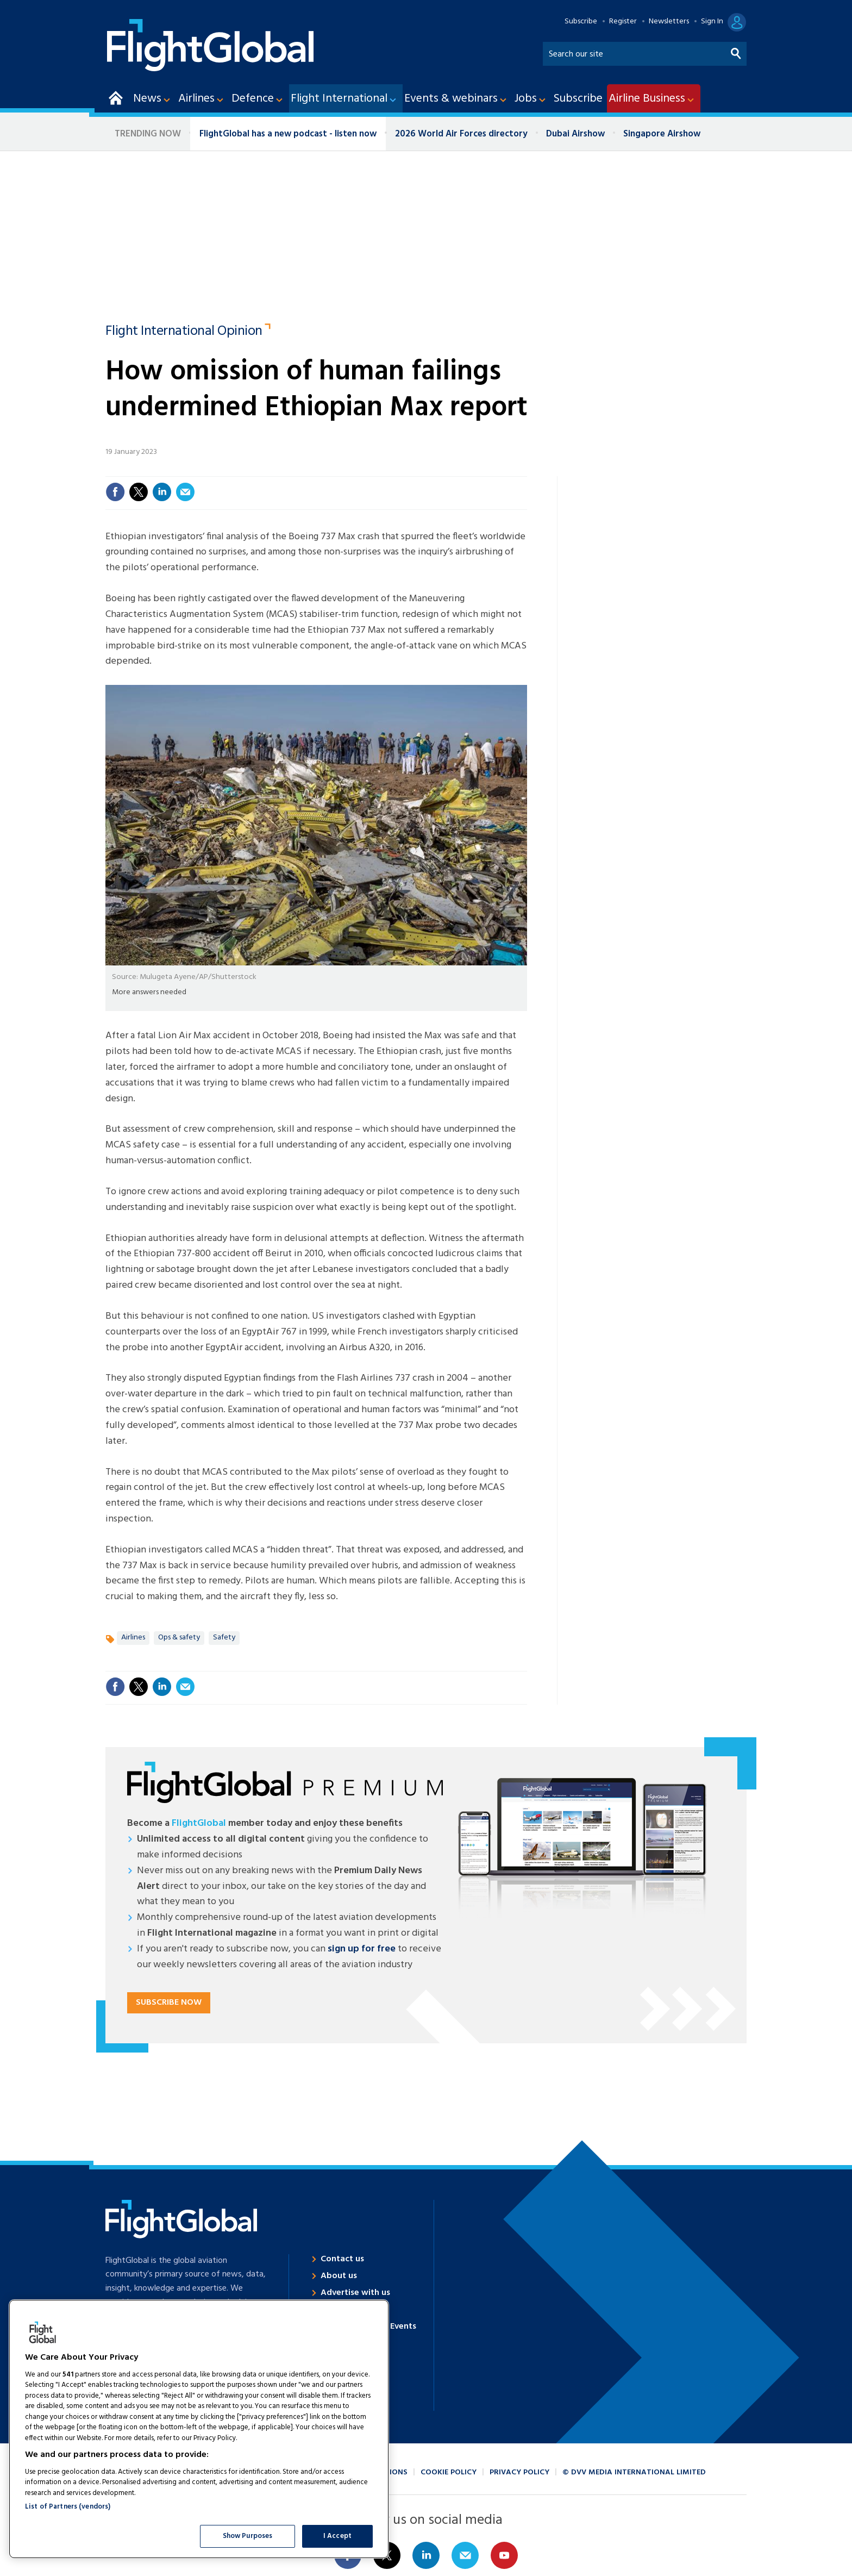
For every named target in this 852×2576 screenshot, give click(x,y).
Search (736, 51)
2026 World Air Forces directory (461, 134)
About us (339, 2276)
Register (623, 21)
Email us (465, 2555)
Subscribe (581, 21)
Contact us (342, 2259)
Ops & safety (179, 1637)
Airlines (133, 1637)
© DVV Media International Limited (634, 2472)
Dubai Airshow (575, 134)
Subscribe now (169, 2002)
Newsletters (669, 21)
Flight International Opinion (183, 332)
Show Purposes (248, 2536)
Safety (224, 1637)
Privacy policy (519, 2472)
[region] (199, 2429)
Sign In (712, 21)
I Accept (337, 2536)
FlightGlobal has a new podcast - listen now (288, 134)
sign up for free (362, 1949)
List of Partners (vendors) (67, 2506)
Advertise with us (355, 2293)
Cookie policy (449, 2472)
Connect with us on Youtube (504, 2555)
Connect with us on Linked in (426, 2555)
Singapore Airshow (661, 134)
